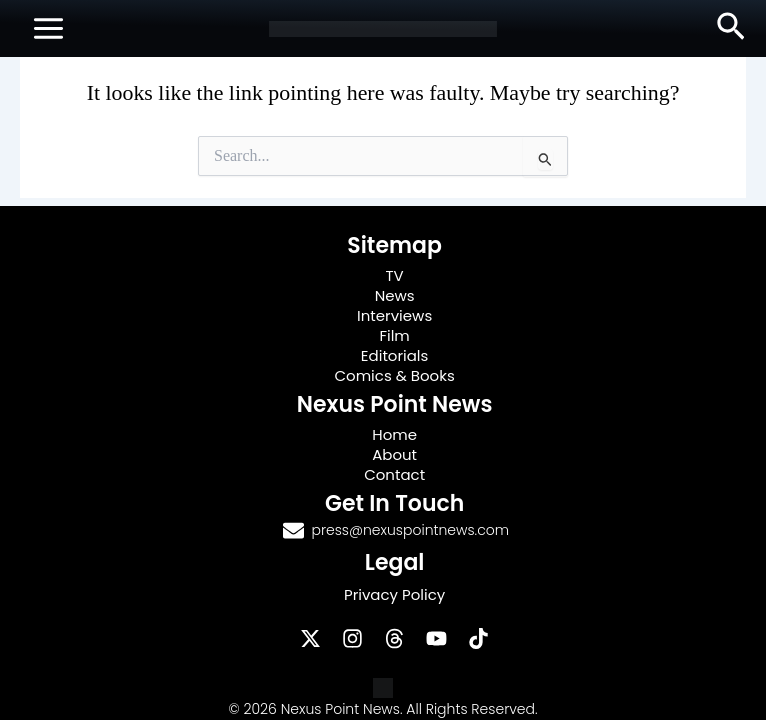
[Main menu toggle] (48, 28)
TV (394, 275)
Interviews (394, 315)
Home (394, 434)
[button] (731, 28)
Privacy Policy (394, 594)
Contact (394, 474)
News (395, 295)
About (394, 454)
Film (394, 335)
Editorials (395, 355)
